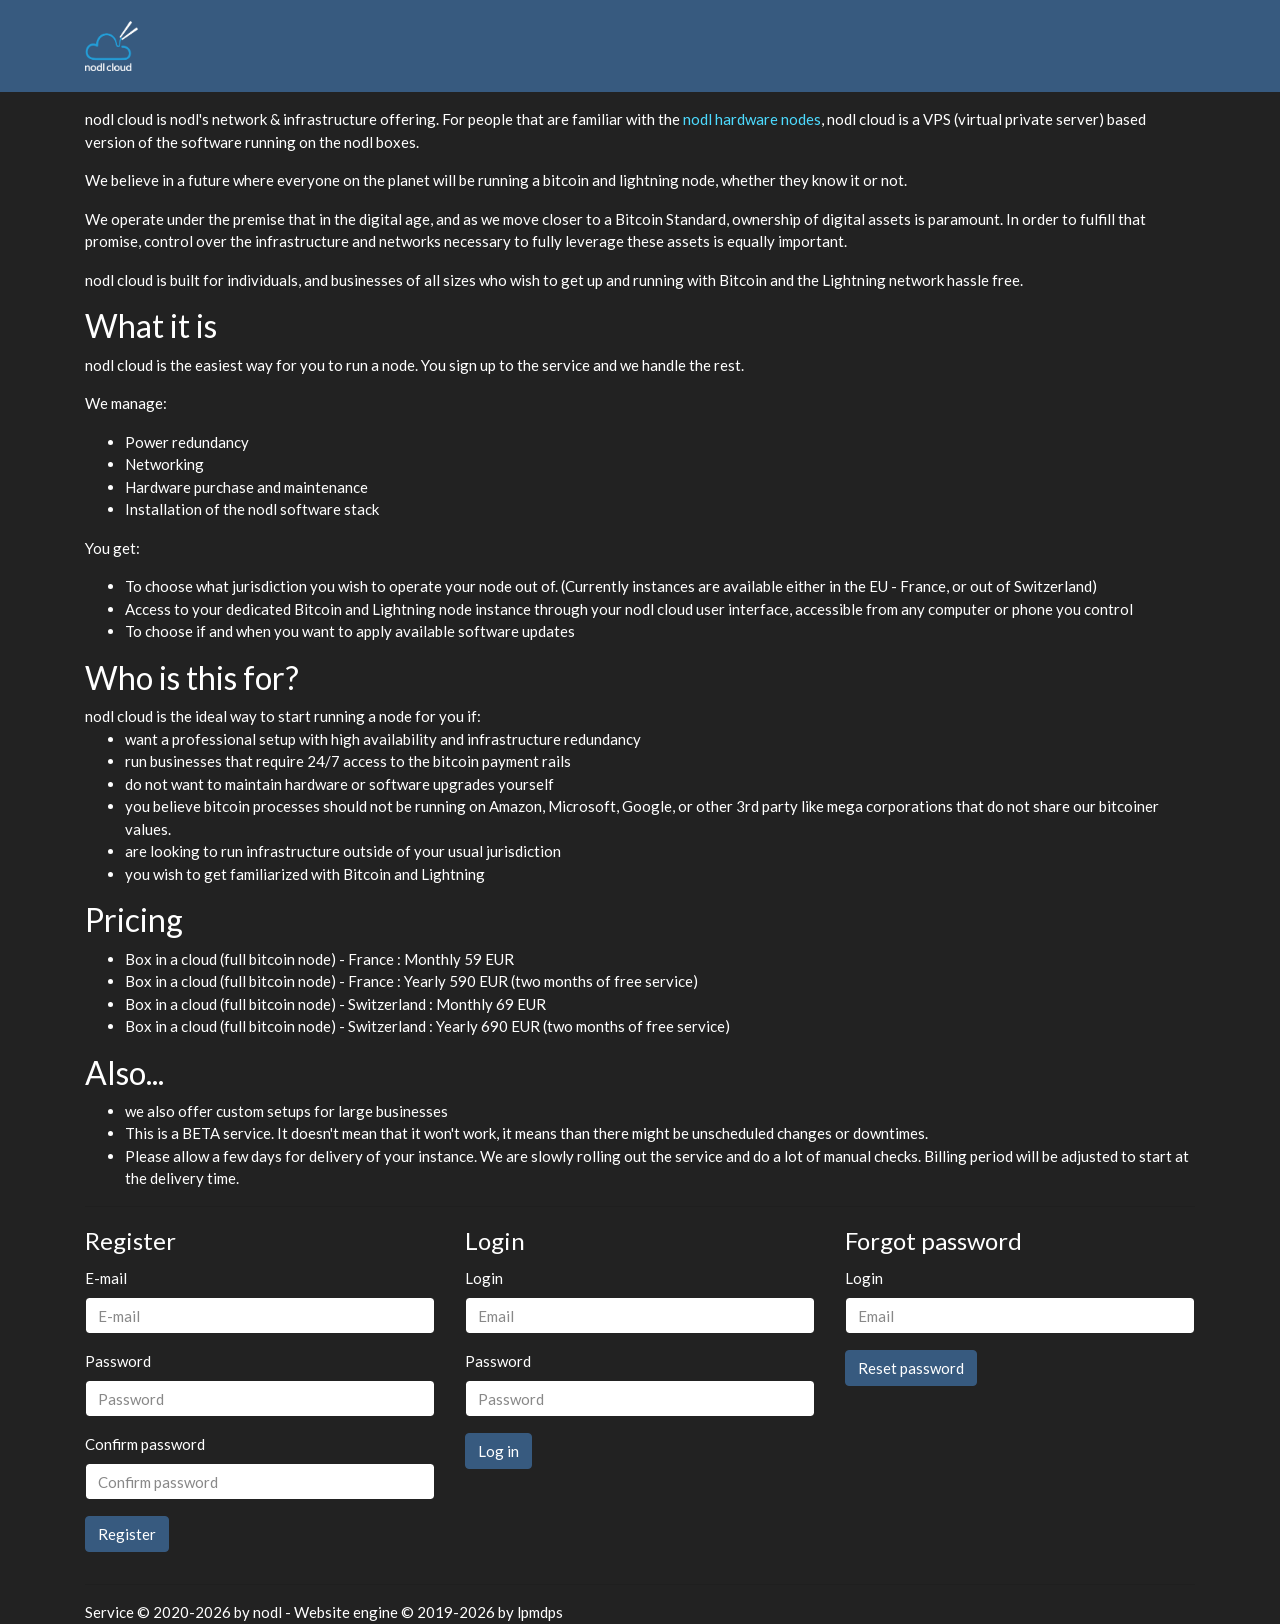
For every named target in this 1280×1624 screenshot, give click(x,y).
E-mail (106, 1278)
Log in (498, 1451)
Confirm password (145, 1444)
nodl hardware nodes (752, 119)
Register (127, 1534)
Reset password (911, 1368)
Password (118, 1361)
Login (484, 1278)
